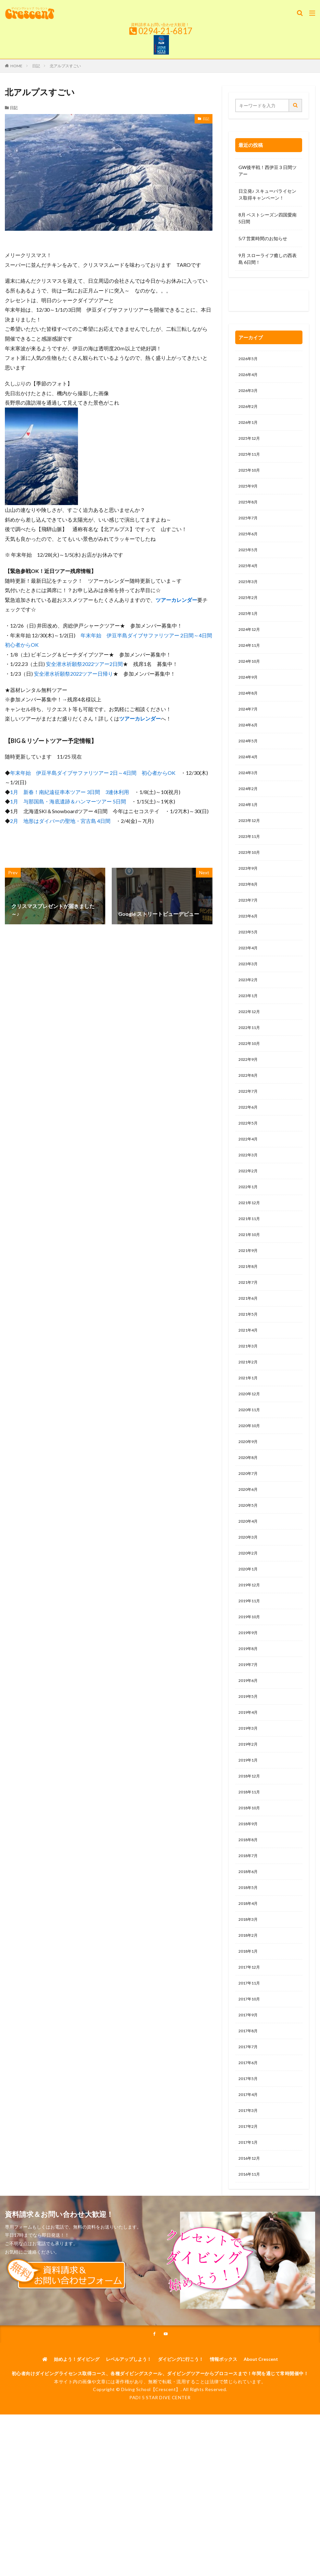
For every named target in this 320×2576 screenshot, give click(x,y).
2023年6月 (249, 951)
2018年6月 (249, 1965)
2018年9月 (249, 1914)
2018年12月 (250, 1863)
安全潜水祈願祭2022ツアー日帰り (73, 673)
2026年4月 (249, 376)
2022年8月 (249, 1120)
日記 (36, 65)
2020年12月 (250, 1458)
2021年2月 (249, 1424)
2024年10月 (250, 680)
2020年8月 (249, 1525)
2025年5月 (249, 562)
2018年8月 (249, 1931)
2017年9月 (249, 2117)
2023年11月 (250, 866)
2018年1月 (249, 2049)
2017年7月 (249, 2150)
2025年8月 (249, 511)
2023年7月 (249, 934)
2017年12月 (250, 2066)
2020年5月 (249, 1576)
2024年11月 (250, 663)
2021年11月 (250, 1272)
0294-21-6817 (165, 31)
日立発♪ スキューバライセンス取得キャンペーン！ (267, 194)
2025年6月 (249, 545)
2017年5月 (249, 2184)
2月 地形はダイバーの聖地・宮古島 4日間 (60, 821)
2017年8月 (249, 2134)
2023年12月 (250, 849)
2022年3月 (249, 1204)
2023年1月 (249, 1035)
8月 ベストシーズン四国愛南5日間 (267, 218)
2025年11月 (250, 460)
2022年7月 (249, 1136)
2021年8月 (249, 1322)
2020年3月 (249, 1610)
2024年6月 (249, 748)
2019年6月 (249, 1762)
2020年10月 (250, 1491)
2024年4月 (249, 782)
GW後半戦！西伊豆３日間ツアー (267, 170)
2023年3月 (249, 1001)
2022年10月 (250, 1086)
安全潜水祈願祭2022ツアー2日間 (84, 664)
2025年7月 (249, 528)
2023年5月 (249, 967)
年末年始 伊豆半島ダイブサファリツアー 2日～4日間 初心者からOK (92, 773)
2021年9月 (249, 1305)
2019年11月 (250, 1677)
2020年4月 (249, 1593)
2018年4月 (249, 1998)
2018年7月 (249, 1948)
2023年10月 (250, 883)
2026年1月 (249, 427)
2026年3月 (249, 393)
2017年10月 (250, 2100)
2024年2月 (249, 815)
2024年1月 (249, 832)
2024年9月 (249, 697)
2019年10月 (250, 1694)
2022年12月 (250, 1052)
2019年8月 (249, 1728)
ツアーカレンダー (176, 600)
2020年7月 (249, 1542)
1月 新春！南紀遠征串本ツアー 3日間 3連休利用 (69, 792)
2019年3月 (249, 1812)
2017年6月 (249, 2167)
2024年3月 (249, 798)
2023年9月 (249, 900)
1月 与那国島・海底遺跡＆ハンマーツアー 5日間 (68, 801)
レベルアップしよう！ (128, 2472)
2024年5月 (249, 765)
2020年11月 (250, 1474)
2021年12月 (250, 1255)
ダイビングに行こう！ (180, 2472)
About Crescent (261, 2472)
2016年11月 (250, 2286)
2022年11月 (250, 1069)
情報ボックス (223, 2472)
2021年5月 (249, 1373)
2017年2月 (249, 2235)
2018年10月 (250, 1897)
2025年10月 (250, 477)
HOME (16, 65)
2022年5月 (249, 1170)
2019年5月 (249, 1779)
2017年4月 (249, 2201)
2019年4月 (249, 1796)
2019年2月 (249, 1829)
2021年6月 (249, 1356)
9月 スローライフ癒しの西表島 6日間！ (267, 259)
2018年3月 (249, 2015)
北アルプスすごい (65, 65)
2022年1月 (249, 1238)
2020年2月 (249, 1627)
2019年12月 (250, 1660)
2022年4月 (249, 1187)
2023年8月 (249, 917)
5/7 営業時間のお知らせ (262, 238)
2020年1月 (249, 1643)
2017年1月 (249, 2252)
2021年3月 (249, 1407)
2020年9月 (249, 1508)
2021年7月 (249, 1339)
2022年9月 (249, 1103)
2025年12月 (250, 444)
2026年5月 (249, 359)
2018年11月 (250, 1880)
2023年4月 (249, 984)
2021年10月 (250, 1289)
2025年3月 (249, 596)
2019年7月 (249, 1745)
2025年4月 (249, 579)
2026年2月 (249, 410)
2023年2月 (249, 1018)
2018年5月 (249, 1981)
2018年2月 (249, 2032)
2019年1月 (249, 1846)
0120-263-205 (255, 302)
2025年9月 (249, 494)
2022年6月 (249, 1153)
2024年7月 (249, 731)
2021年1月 (249, 1441)
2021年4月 (249, 1390)
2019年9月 (249, 1711)
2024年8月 (249, 714)
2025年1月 (249, 629)
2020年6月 (249, 1559)
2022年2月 (249, 1221)
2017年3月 (249, 2218)
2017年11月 (250, 2083)
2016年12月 (250, 2269)
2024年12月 (250, 646)
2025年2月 (249, 613)
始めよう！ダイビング (76, 2472)
